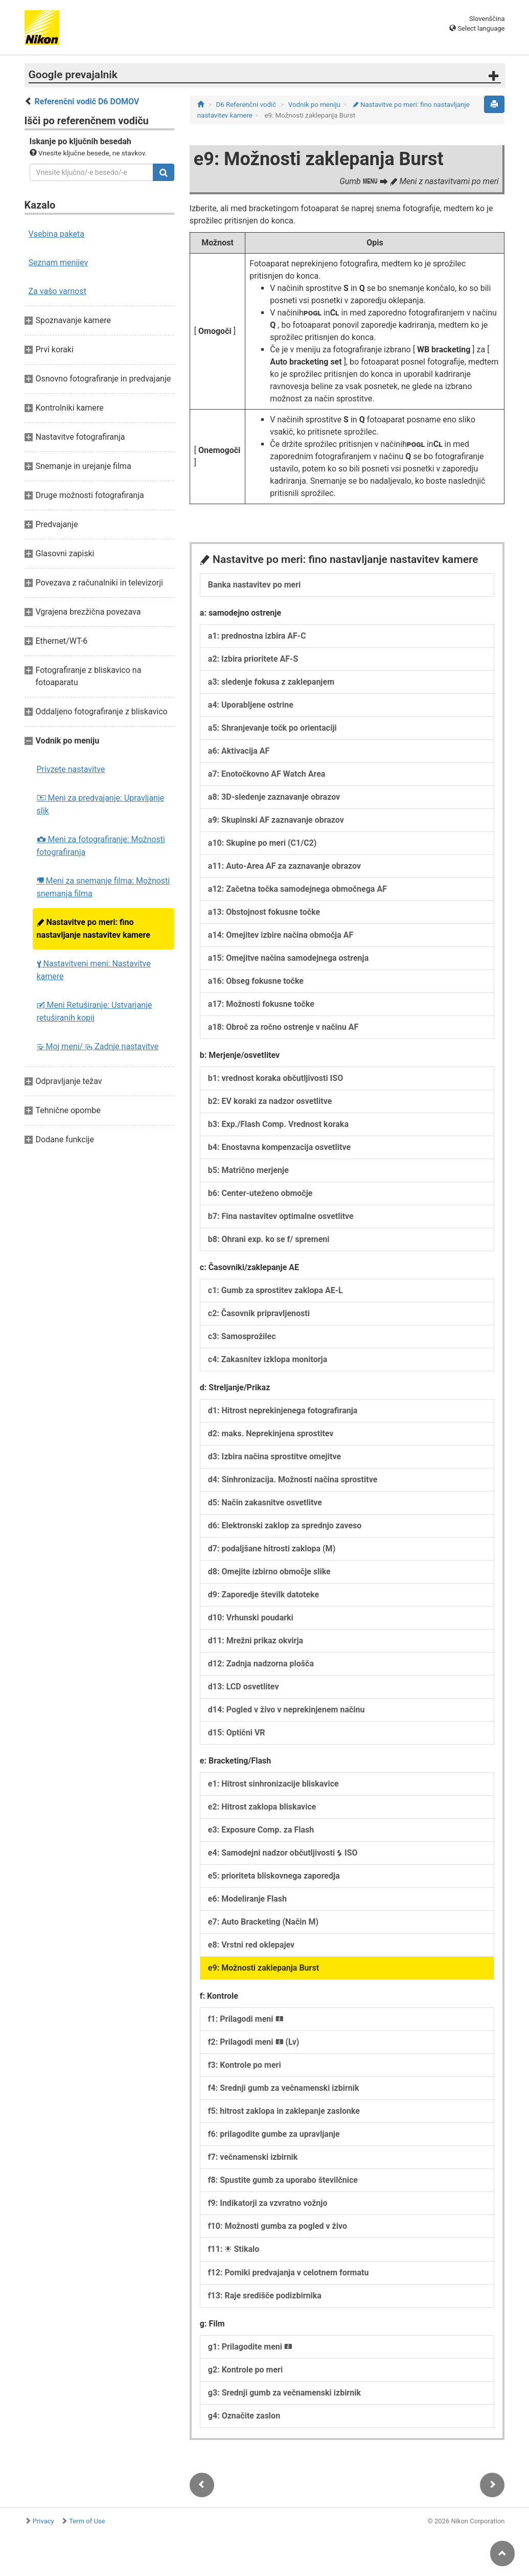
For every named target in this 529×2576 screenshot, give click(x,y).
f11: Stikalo (233, 2249)
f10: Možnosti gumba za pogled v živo (277, 2226)
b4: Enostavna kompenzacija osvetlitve (279, 1147)
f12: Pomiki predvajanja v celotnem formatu (288, 2272)
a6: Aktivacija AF (239, 751)
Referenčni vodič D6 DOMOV (86, 101)
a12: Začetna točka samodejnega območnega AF (297, 889)
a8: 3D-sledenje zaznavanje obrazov (274, 797)
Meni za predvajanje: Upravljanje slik (101, 804)
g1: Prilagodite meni (250, 2347)
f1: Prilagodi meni (246, 2019)
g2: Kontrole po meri (245, 2370)
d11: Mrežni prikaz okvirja (255, 1640)
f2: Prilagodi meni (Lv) (254, 2042)
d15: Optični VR (236, 1732)
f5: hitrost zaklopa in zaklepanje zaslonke (284, 2111)
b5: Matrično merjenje (248, 1170)
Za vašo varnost (57, 291)
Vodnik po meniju (314, 104)
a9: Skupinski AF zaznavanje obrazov (276, 820)
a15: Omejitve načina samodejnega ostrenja (288, 958)
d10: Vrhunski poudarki (250, 1617)
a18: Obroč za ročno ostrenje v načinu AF (283, 1027)
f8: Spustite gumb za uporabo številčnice (283, 2180)
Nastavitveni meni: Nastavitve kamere (94, 970)
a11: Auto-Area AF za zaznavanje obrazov (284, 866)
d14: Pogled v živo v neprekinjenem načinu (286, 1709)
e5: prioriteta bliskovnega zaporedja (274, 1876)
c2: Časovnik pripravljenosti (259, 1313)
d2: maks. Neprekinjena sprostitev (271, 1433)
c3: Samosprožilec (242, 1336)
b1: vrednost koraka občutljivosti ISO (275, 1078)
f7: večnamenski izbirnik (253, 2157)
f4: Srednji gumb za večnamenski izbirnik (283, 2088)
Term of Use (87, 2521)
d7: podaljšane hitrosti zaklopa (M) (271, 1548)
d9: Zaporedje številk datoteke (263, 1594)
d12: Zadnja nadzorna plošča (261, 1663)
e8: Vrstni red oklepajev (251, 1945)
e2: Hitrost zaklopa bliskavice (262, 1807)
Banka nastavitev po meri (254, 585)
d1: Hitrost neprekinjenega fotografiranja (283, 1410)
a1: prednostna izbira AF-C (257, 636)
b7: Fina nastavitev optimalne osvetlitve (281, 1216)
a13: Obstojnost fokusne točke (264, 912)
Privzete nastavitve (71, 769)
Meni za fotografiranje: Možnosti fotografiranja (101, 845)
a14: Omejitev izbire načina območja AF (280, 935)
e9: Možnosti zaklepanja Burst (263, 1968)
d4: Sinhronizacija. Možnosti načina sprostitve (292, 1479)
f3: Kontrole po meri (244, 2065)
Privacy (43, 2521)
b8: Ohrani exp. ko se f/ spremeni (269, 1239)
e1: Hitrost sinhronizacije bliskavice (273, 1784)
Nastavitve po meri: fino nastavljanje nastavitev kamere (93, 928)
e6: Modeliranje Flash (247, 1899)
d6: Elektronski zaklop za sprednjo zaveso (284, 1525)
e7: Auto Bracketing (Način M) (263, 1922)
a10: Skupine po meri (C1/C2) (262, 843)
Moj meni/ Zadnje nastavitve (98, 1046)
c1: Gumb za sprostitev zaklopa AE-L (275, 1290)
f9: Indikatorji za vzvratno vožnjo (268, 2203)
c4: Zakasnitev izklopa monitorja (267, 1359)
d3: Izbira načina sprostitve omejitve (274, 1456)
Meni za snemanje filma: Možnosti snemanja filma (103, 887)
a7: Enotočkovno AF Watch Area (267, 774)
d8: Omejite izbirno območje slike (269, 1571)
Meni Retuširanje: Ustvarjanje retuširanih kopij (94, 1011)
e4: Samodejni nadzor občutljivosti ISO (283, 1853)
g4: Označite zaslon (244, 2416)
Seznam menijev (58, 262)
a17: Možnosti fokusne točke (261, 1004)
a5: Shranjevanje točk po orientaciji (272, 728)
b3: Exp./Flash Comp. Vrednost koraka (278, 1124)
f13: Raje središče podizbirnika (264, 2295)
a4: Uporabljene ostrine (250, 705)
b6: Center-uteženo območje (260, 1193)
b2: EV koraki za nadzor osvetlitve (270, 1101)
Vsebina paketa (56, 234)
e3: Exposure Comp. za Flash (261, 1830)
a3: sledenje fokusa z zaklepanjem (271, 682)
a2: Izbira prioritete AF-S (253, 659)
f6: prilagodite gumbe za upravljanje (274, 2134)
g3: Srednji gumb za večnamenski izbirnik (284, 2393)
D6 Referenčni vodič (246, 104)
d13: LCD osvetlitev (243, 1686)
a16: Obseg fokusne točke (256, 981)
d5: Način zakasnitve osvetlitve (265, 1502)
